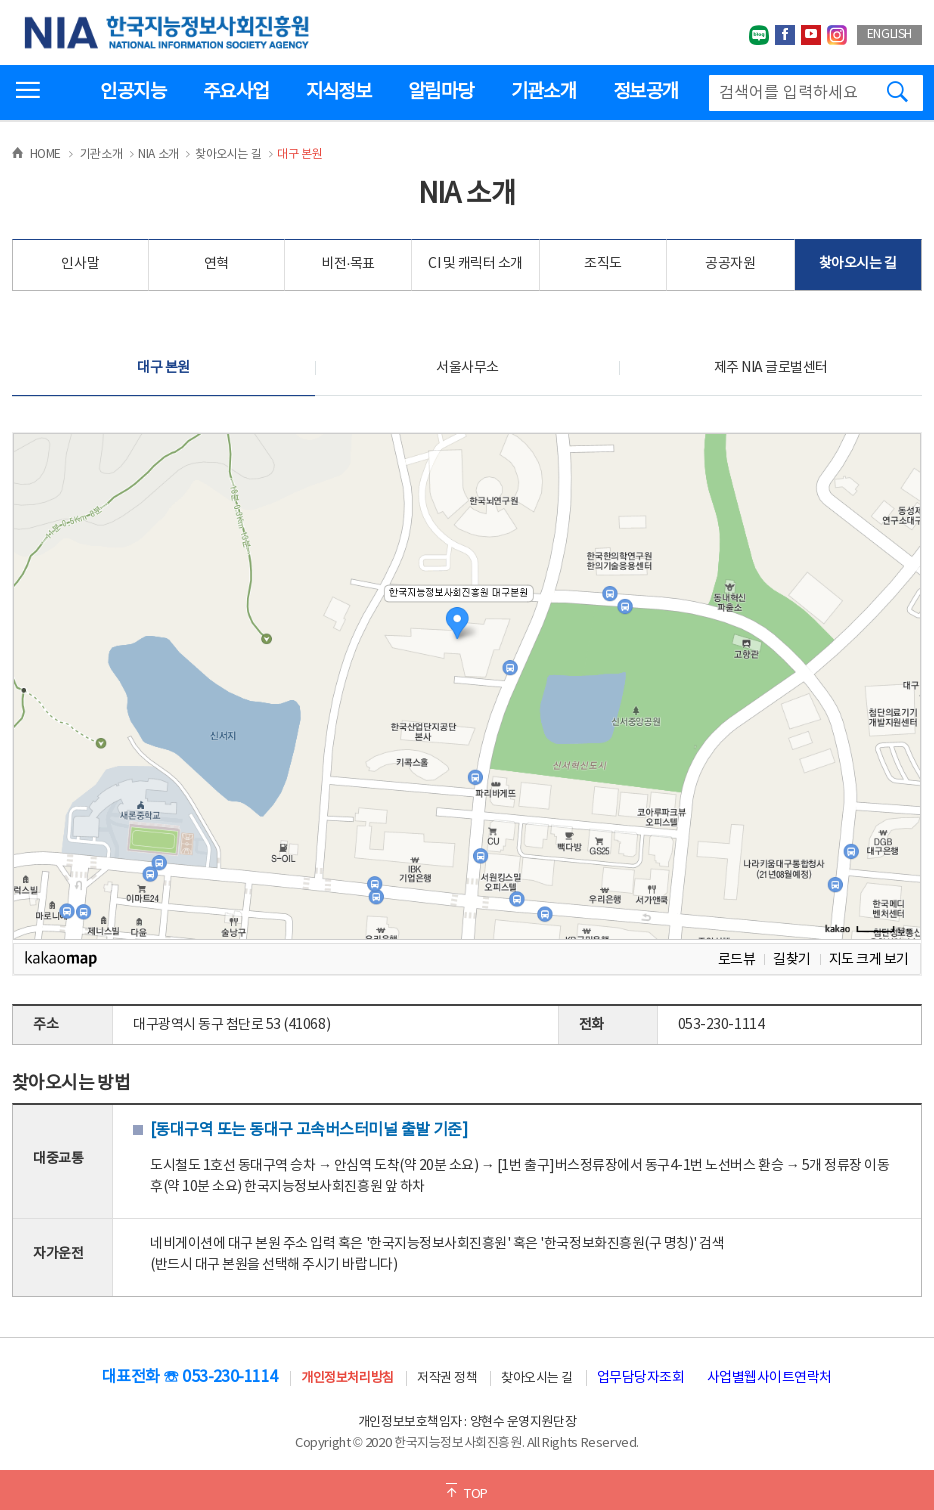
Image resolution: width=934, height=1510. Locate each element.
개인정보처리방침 (347, 1378)
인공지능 (132, 92)
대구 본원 (163, 368)
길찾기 (792, 959)
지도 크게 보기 (869, 959)
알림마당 (440, 92)
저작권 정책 (447, 1378)
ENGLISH (889, 34)
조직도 (603, 264)
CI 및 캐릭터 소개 (475, 264)
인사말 (80, 264)
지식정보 (338, 92)
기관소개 (543, 92)
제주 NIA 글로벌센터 (771, 368)
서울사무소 (467, 368)
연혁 (216, 264)
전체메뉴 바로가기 (0, 0)
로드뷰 (737, 959)
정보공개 (645, 92)
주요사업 (235, 92)
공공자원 (730, 264)
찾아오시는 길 (858, 264)
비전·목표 (348, 264)
